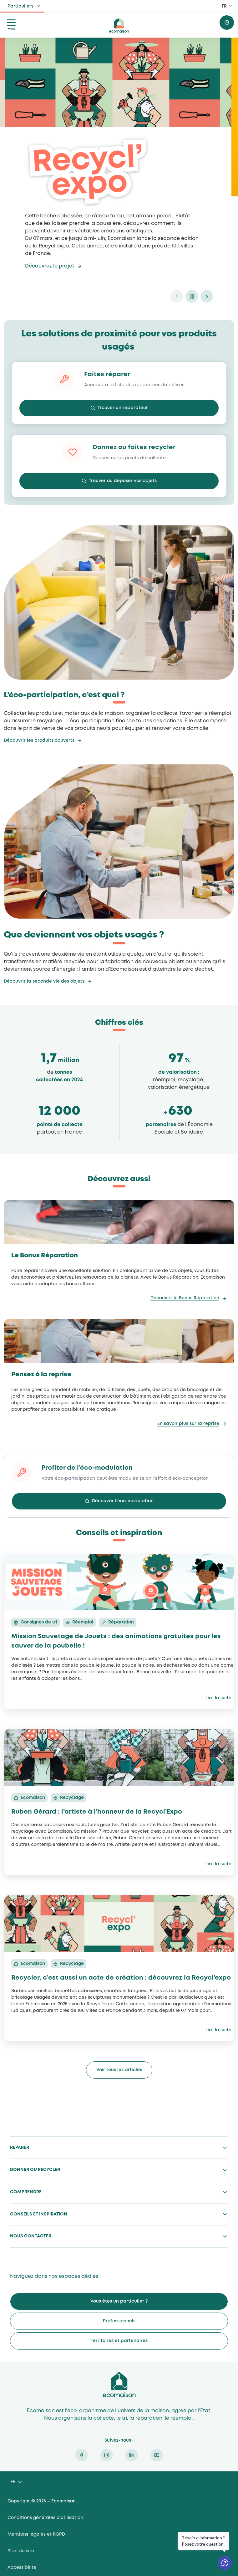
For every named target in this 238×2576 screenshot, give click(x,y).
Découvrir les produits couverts (39, 740)
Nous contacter (30, 2236)
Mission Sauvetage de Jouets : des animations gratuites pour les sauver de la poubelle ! (116, 1641)
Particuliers (20, 6)
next (206, 296)
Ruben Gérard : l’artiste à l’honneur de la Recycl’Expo (96, 1812)
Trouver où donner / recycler (226, 22)
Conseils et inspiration (38, 2214)
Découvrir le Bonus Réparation (184, 1298)
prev (176, 296)
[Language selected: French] (16, 2482)
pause (191, 296)
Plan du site (21, 2551)
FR (224, 6)
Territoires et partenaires (119, 2341)
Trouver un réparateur (123, 408)
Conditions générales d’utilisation (45, 2518)
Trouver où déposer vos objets (123, 481)
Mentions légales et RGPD (36, 2534)
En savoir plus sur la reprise (188, 1424)
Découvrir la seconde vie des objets (44, 981)
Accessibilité (22, 2567)
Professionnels (119, 2321)
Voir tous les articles (119, 2070)
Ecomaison (119, 2384)
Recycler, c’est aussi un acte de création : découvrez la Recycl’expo (121, 1978)
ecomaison (119, 25)
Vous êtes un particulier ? (119, 2301)
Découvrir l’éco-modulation (123, 1501)
